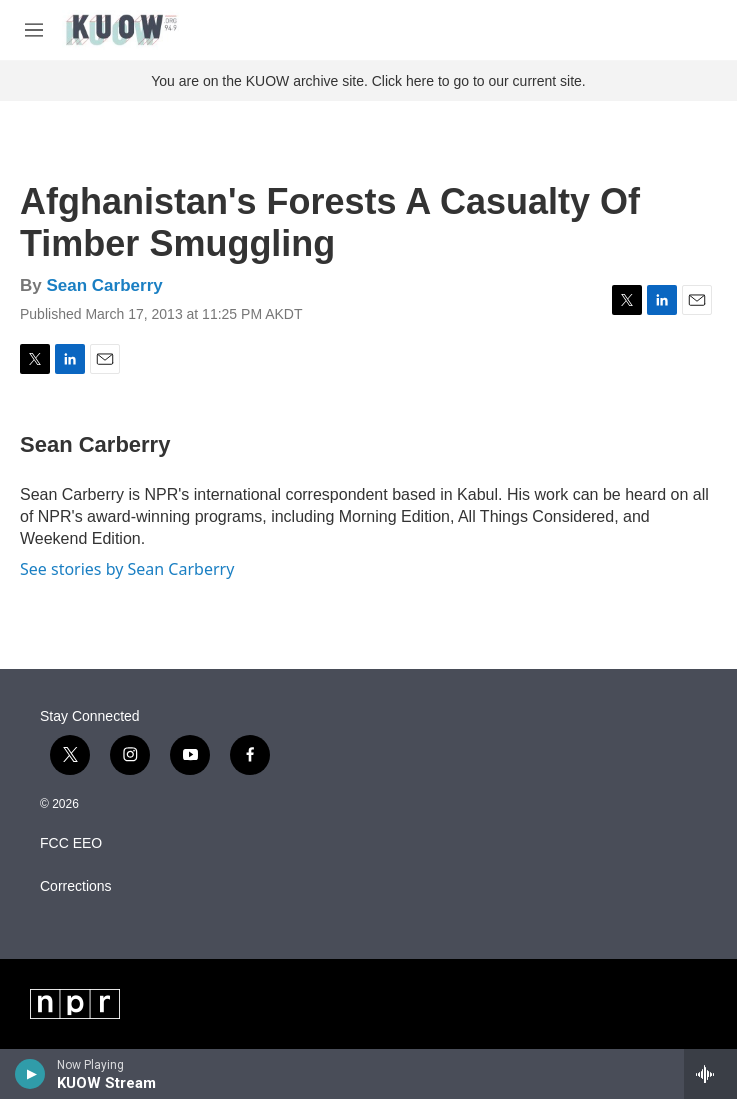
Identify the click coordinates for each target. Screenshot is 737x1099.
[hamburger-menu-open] (34, 30)
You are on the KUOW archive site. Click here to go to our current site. (368, 81)
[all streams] (710, 1074)
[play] (30, 1074)
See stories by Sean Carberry (127, 569)
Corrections (76, 886)
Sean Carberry (104, 285)
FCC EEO (71, 843)
